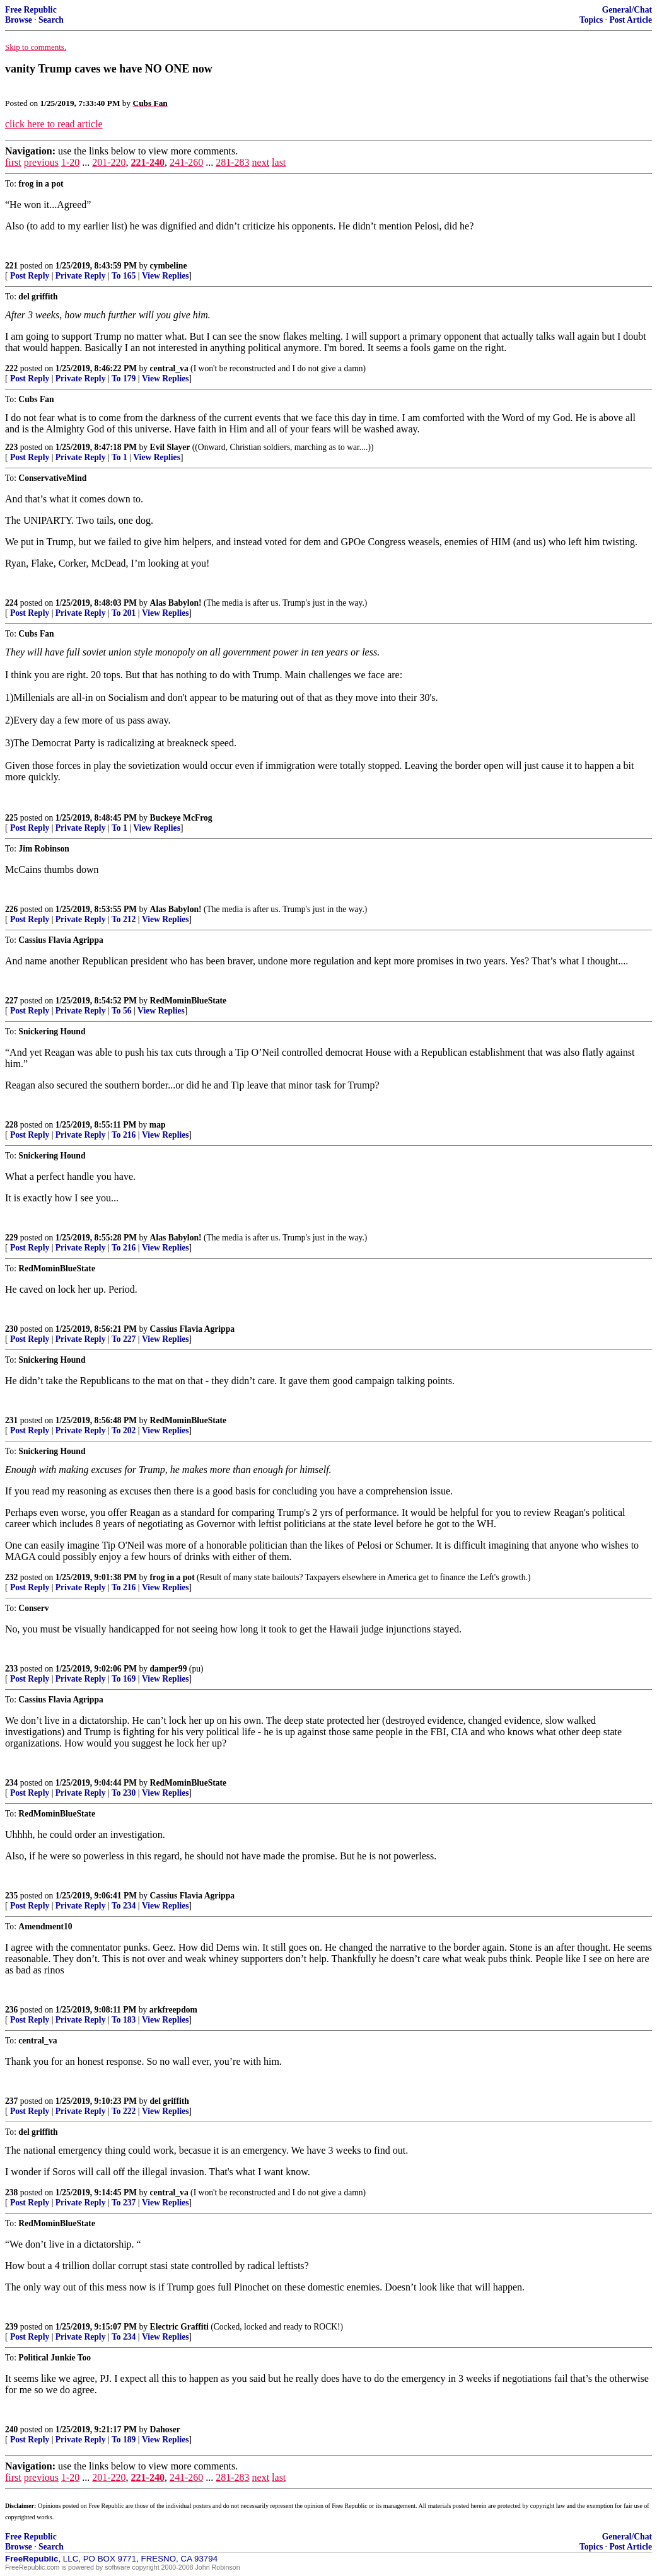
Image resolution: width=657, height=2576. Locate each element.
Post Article (630, 20)
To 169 (124, 1679)
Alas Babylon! (176, 603)
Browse (18, 20)
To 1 (119, 457)
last (279, 162)
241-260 (186, 162)
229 (11, 1237)
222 (11, 368)
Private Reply (80, 275)
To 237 (124, 2202)
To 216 (124, 1135)
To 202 (124, 1430)
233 (11, 1668)
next (261, 162)
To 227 (124, 1339)
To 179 (124, 378)
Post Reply (29, 275)
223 (11, 447)
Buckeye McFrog (181, 818)
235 (11, 1895)
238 (11, 2192)
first (13, 162)
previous (41, 162)
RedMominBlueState (188, 1000)
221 (11, 265)
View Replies (165, 275)
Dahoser (165, 2429)
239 (11, 2326)
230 (11, 1329)
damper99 (168, 1668)
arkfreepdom (173, 2009)
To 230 (124, 1793)
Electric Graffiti (179, 2326)
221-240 (148, 162)
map (157, 1124)
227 (11, 1000)
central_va (169, 368)
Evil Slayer (170, 447)
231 (11, 1420)
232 (11, 1577)
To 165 (124, 275)
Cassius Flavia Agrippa (192, 1329)
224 (11, 603)
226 (11, 909)
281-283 (232, 162)
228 (11, 1124)
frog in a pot (172, 1577)
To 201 (124, 613)
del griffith (169, 2101)
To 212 (124, 919)
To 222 (124, 2111)
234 (11, 1783)
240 (11, 2429)
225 (11, 818)
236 (11, 2009)
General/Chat (627, 9)
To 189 (124, 2439)
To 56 (122, 1010)
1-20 (70, 162)
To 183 (124, 2019)
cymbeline (168, 265)
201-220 (108, 162)
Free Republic (31, 9)
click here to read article (54, 123)
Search (51, 20)
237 (11, 2101)
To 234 (124, 1905)
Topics (591, 20)
